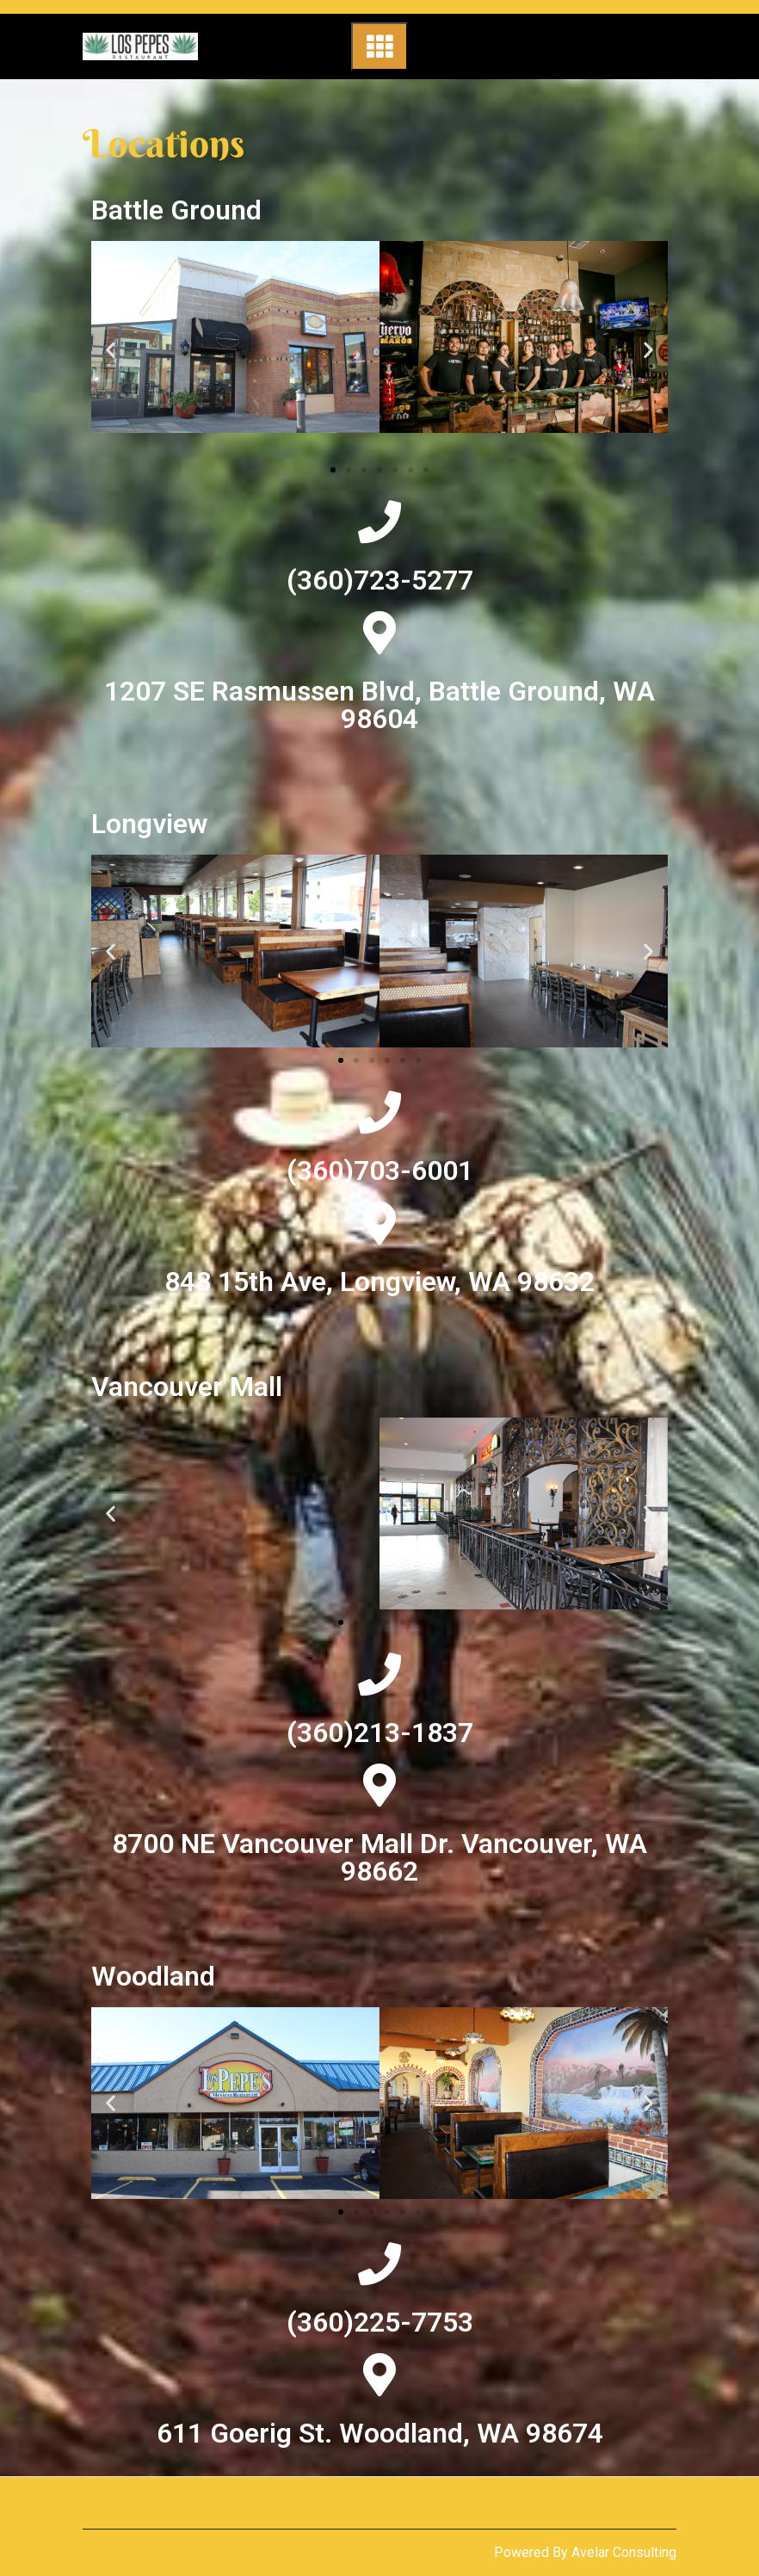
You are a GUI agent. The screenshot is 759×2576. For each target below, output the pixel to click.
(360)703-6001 (380, 1170)
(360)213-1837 (380, 1732)
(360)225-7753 (380, 2322)
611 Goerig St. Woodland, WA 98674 (380, 2433)
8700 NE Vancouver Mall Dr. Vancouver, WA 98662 (379, 1857)
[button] (333, 470)
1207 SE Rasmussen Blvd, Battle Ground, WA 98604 (379, 705)
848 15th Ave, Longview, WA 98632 (379, 1281)
